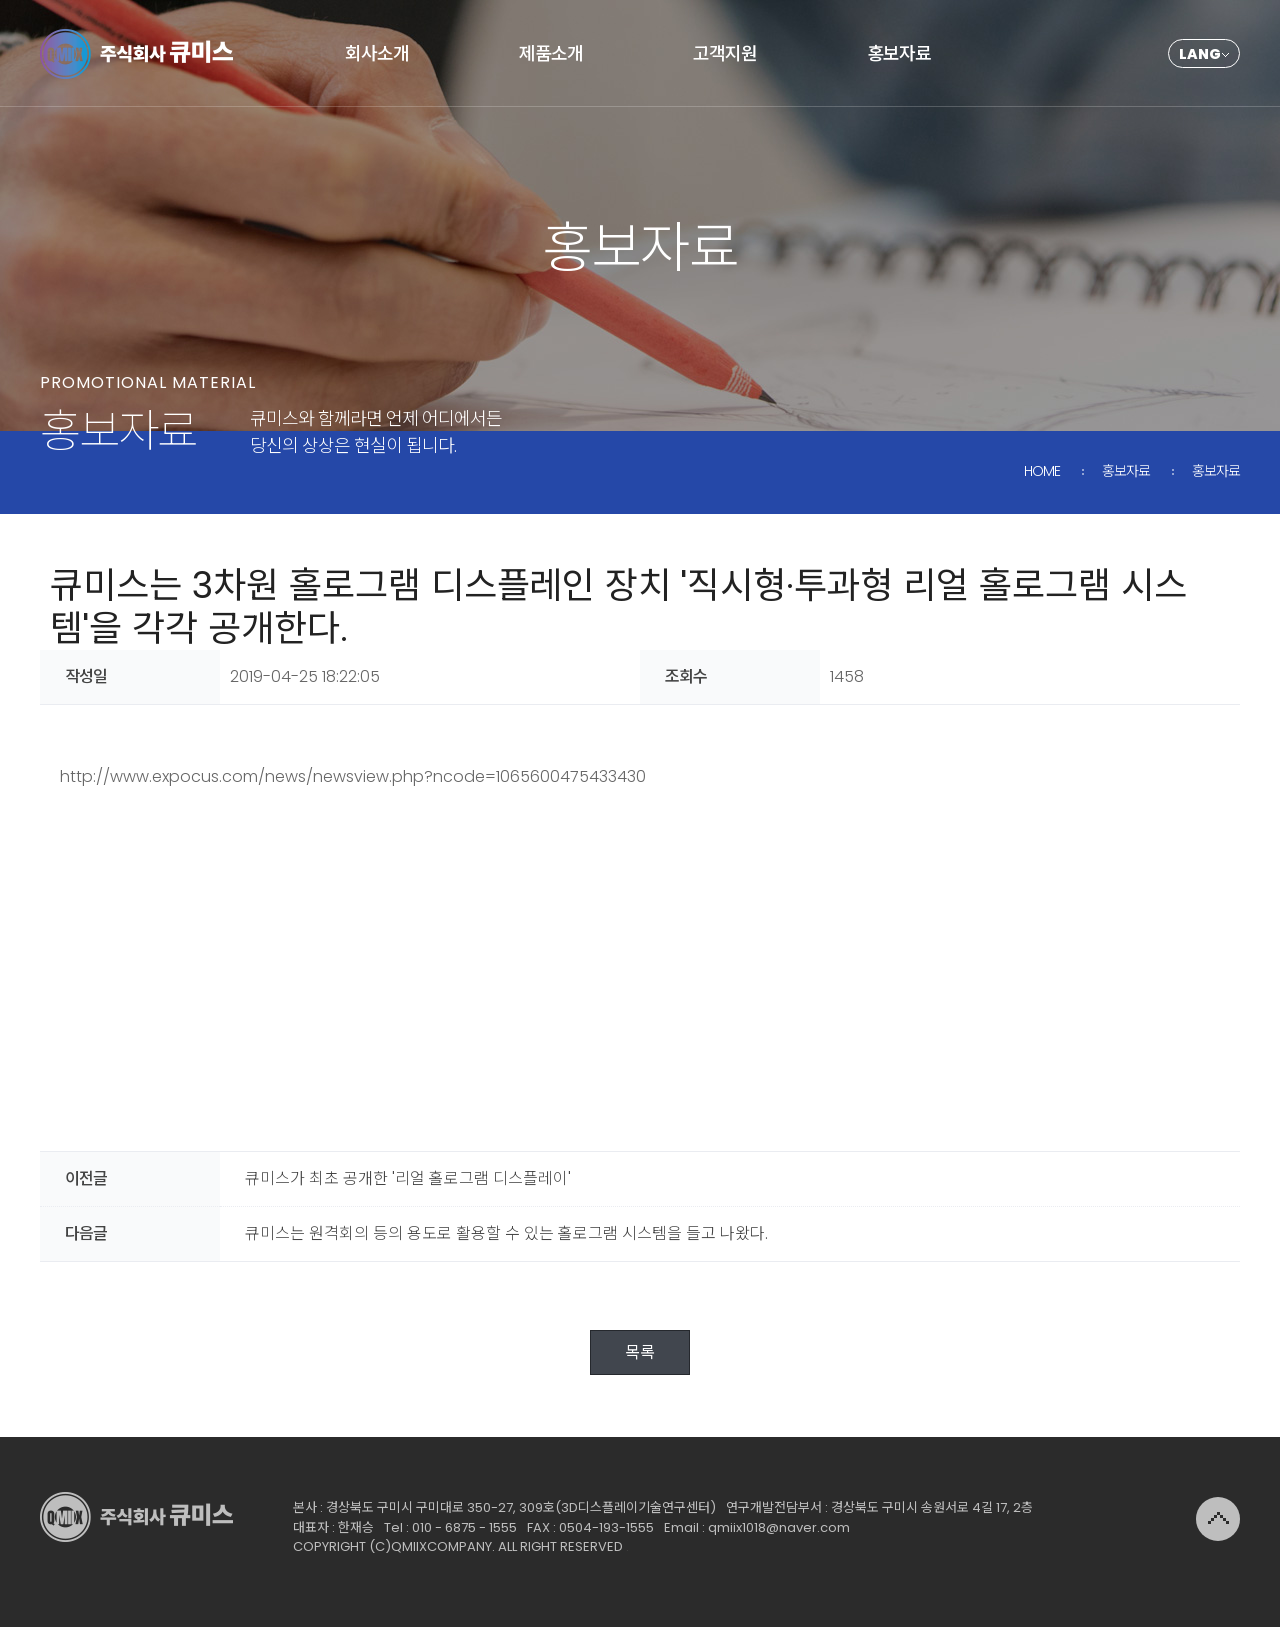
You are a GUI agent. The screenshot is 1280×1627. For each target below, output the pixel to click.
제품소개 (551, 53)
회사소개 (377, 53)
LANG (1200, 54)
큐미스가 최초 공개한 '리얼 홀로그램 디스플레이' (408, 1178)
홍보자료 (899, 53)
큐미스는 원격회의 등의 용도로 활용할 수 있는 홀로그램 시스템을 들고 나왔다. (506, 1233)
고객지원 (725, 53)
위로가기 (1218, 1519)
